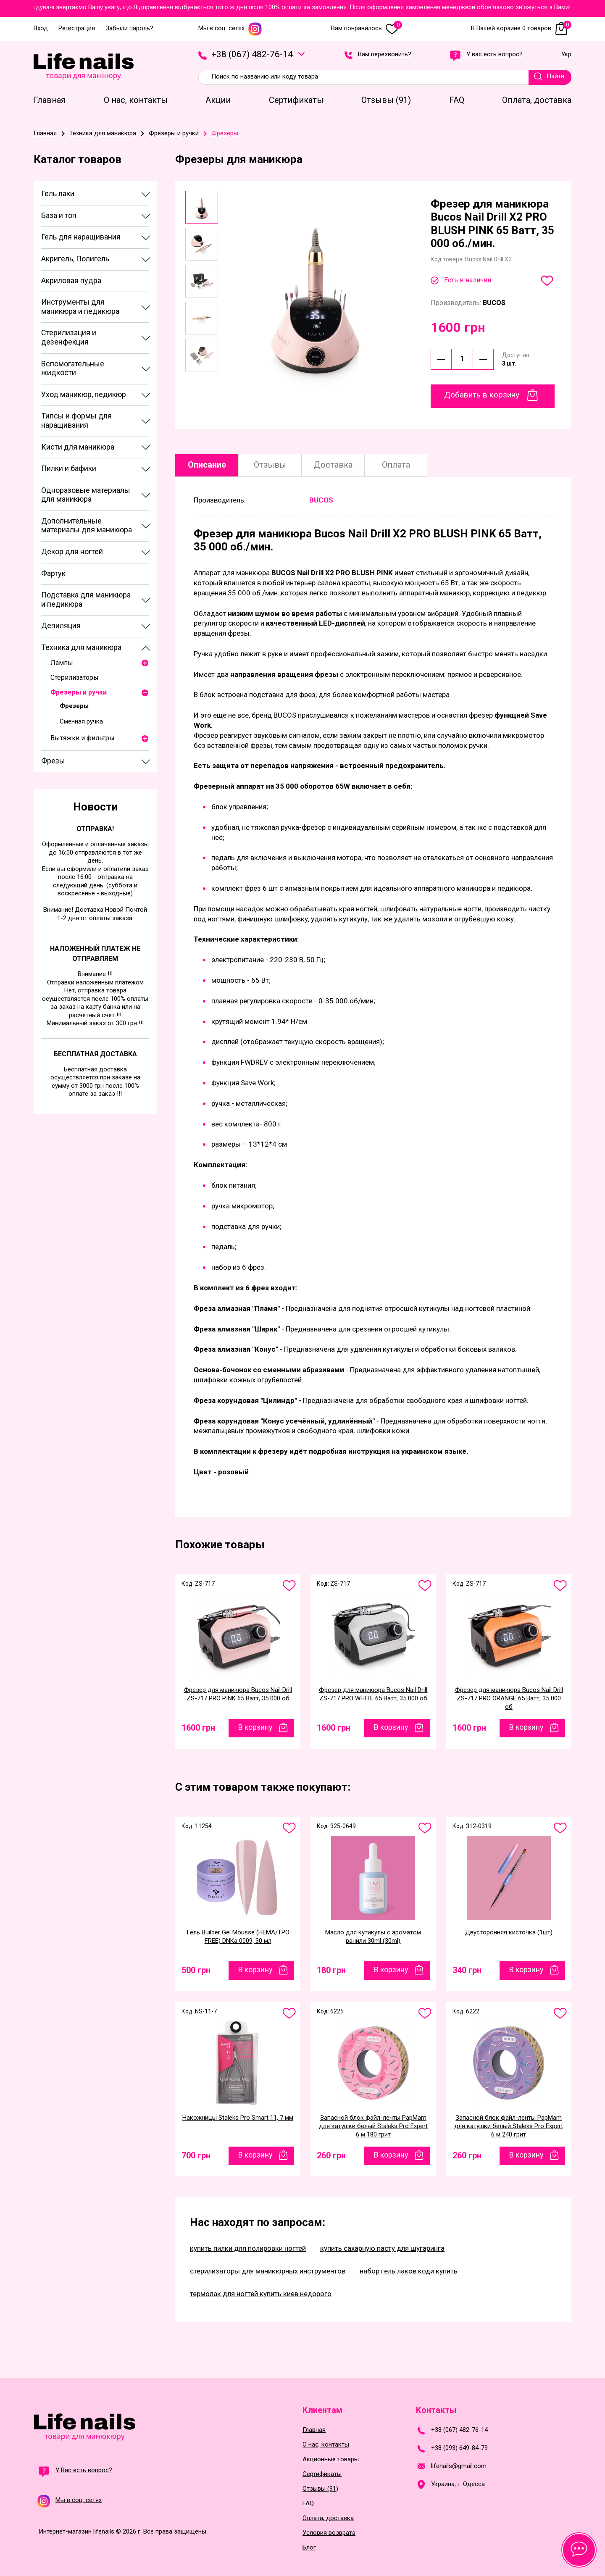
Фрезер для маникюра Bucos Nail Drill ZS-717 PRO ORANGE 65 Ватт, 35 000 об (509, 1698)
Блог (309, 2547)
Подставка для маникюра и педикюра (86, 599)
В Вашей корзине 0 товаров (521, 28)
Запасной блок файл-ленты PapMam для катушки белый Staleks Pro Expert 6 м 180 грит (373, 2126)
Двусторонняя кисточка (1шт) (508, 1932)
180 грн (331, 1970)
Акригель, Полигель (75, 258)
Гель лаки (57, 193)
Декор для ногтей (72, 551)
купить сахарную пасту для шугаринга (382, 2248)
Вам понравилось (366, 28)
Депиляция (61, 625)
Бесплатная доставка (95, 1054)
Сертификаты (322, 2474)
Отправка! (95, 829)
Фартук (53, 573)
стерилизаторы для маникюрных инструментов (267, 2271)
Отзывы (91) (320, 2489)
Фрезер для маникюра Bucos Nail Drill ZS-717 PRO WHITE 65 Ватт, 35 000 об (373, 1694)
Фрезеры (74, 706)
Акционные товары (330, 2459)
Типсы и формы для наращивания (76, 420)
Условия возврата (328, 2533)
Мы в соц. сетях (230, 28)
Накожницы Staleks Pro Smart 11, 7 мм (237, 2117)
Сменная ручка (81, 721)
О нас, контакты (325, 2445)
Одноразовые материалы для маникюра (85, 495)
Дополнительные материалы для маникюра (86, 525)
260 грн (331, 2155)
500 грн (196, 1970)
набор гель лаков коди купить (409, 2271)
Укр (566, 54)
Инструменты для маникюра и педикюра (80, 306)
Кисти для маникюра (77, 446)
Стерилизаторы (74, 677)
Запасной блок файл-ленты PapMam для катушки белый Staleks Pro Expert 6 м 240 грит (508, 2126)
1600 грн (198, 1727)
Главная (314, 2430)
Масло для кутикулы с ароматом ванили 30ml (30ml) (373, 1936)
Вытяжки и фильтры (82, 738)
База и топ (58, 215)
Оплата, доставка (328, 2518)
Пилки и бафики (68, 468)
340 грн (466, 1970)
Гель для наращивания (81, 236)
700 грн (196, 2155)
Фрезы (53, 760)
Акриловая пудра (71, 280)
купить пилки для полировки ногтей (248, 2248)
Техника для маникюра (81, 647)
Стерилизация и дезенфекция (68, 337)
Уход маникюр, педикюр (83, 394)
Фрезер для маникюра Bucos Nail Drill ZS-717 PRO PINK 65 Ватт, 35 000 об (238, 1694)
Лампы (61, 663)
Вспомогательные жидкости (72, 368)
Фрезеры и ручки (78, 692)
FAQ (308, 2503)
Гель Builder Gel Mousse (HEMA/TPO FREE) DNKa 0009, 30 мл (238, 1936)
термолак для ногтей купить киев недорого (260, 2293)
